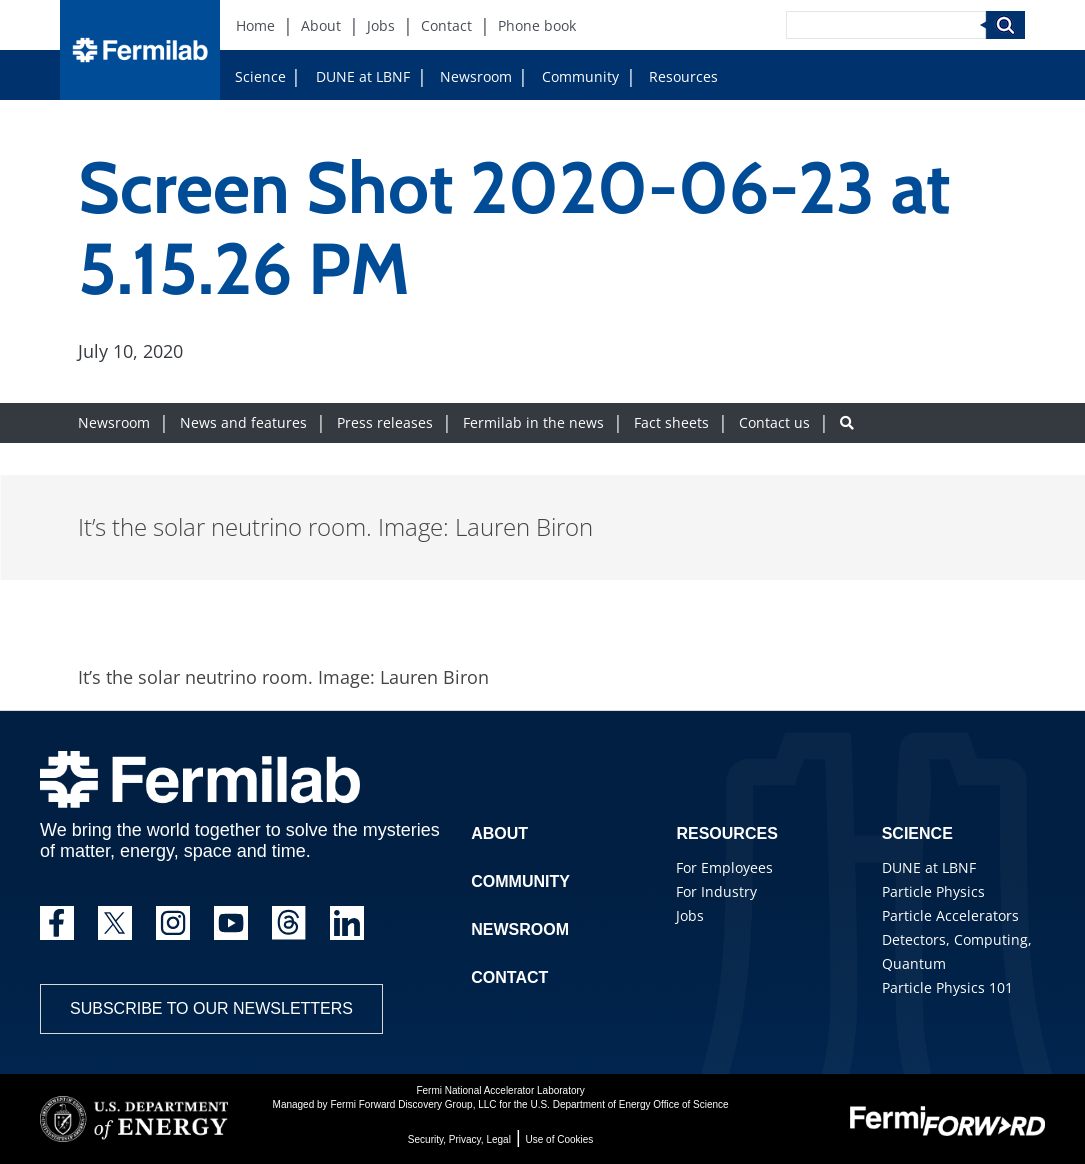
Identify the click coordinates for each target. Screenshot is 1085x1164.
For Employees (724, 867)
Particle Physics (933, 891)
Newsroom (476, 76)
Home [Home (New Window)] (255, 25)
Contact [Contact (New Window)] (446, 25)
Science (260, 76)
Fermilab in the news (533, 422)
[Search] (886, 25)
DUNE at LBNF (363, 76)
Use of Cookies (560, 1139)
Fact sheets (671, 422)
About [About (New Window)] (321, 25)
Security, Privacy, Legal (459, 1139)
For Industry (716, 891)
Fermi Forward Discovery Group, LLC (413, 1104)
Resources (683, 76)
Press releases (385, 422)
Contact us (774, 422)
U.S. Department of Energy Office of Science (629, 1104)
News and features (243, 422)
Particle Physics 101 (947, 987)
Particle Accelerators (950, 915)
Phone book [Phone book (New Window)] (537, 25)
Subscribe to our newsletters (211, 1008)
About (499, 833)
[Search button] (847, 422)
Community (580, 76)
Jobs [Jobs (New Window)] (381, 25)
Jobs (690, 915)
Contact (509, 977)
